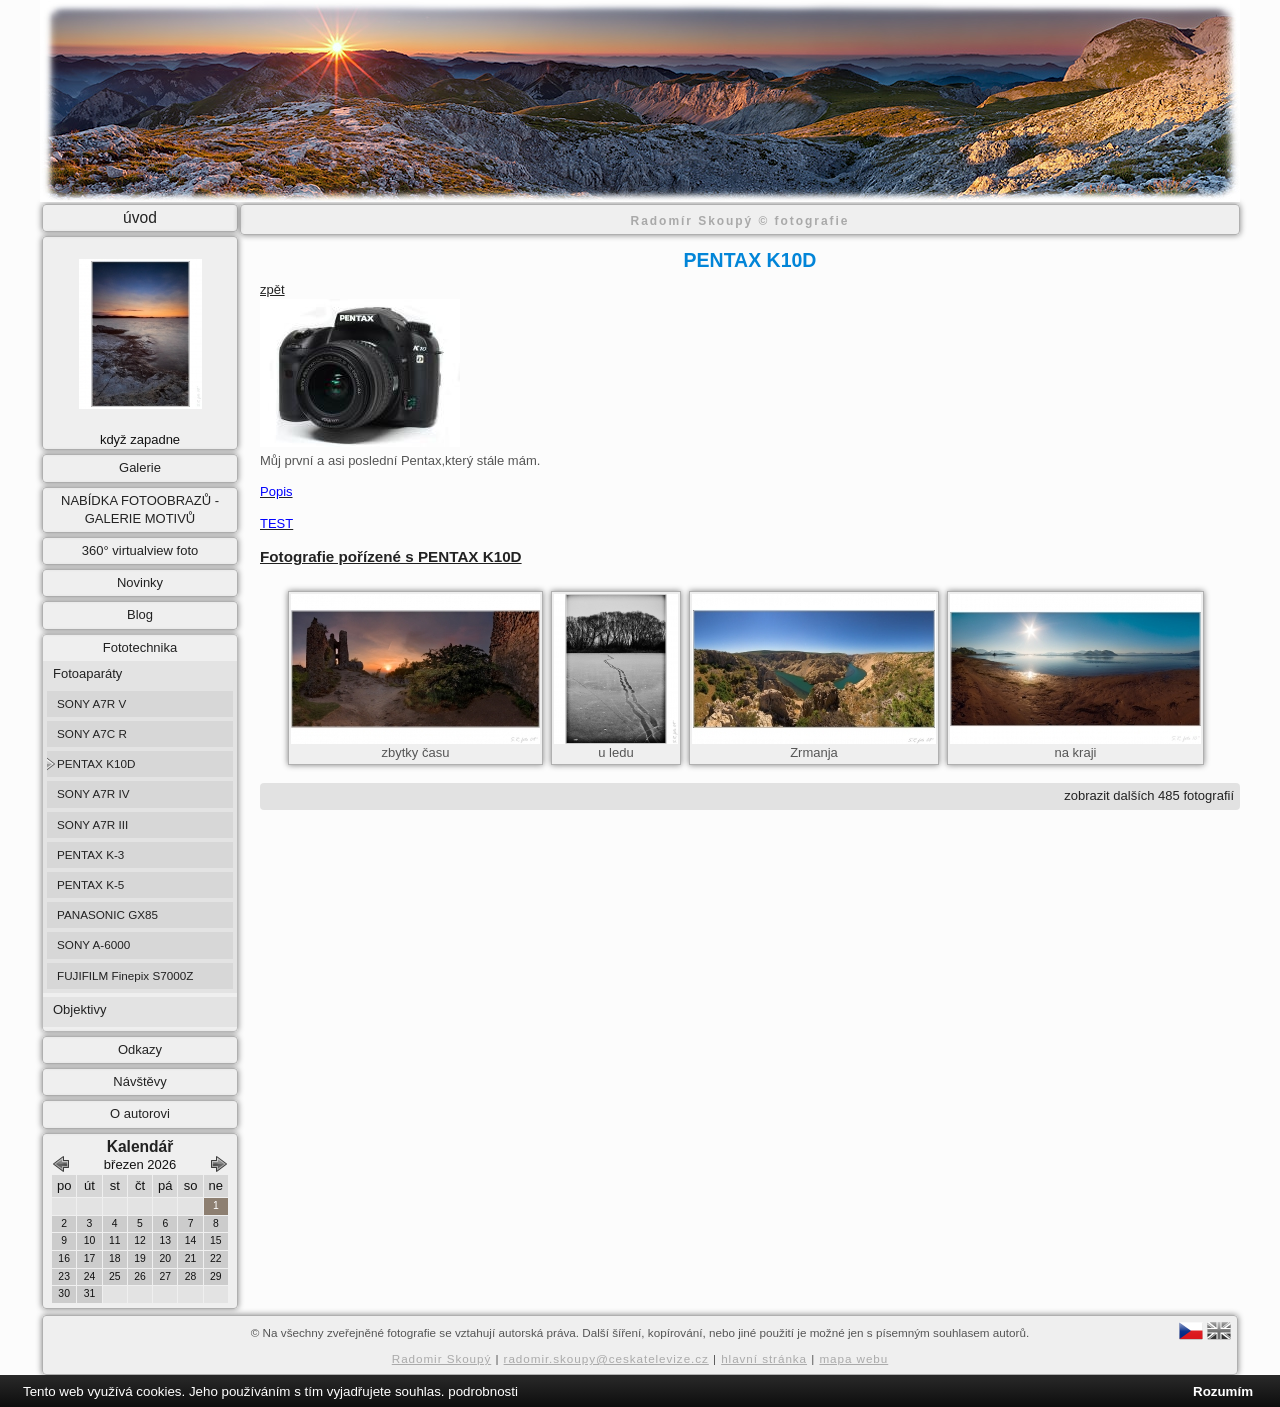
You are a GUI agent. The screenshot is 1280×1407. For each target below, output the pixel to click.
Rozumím (1223, 1391)
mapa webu (853, 1358)
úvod (140, 217)
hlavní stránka (764, 1358)
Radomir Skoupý (442, 1358)
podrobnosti (483, 1391)
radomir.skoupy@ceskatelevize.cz (606, 1358)
